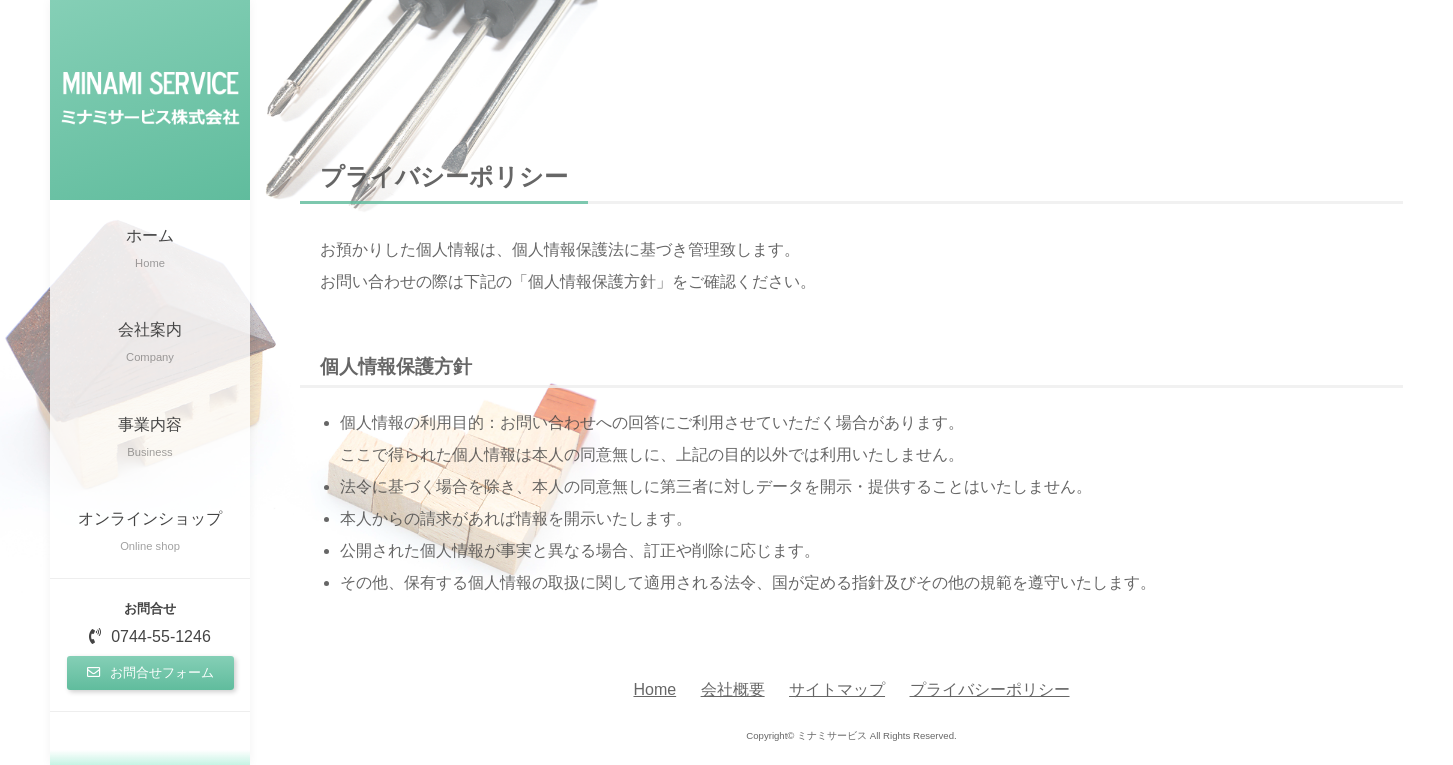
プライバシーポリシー (990, 689)
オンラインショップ (150, 533)
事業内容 (150, 439)
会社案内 (150, 344)
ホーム (150, 250)
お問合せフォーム (150, 672)
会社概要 (733, 689)
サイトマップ (837, 689)
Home (654, 689)
